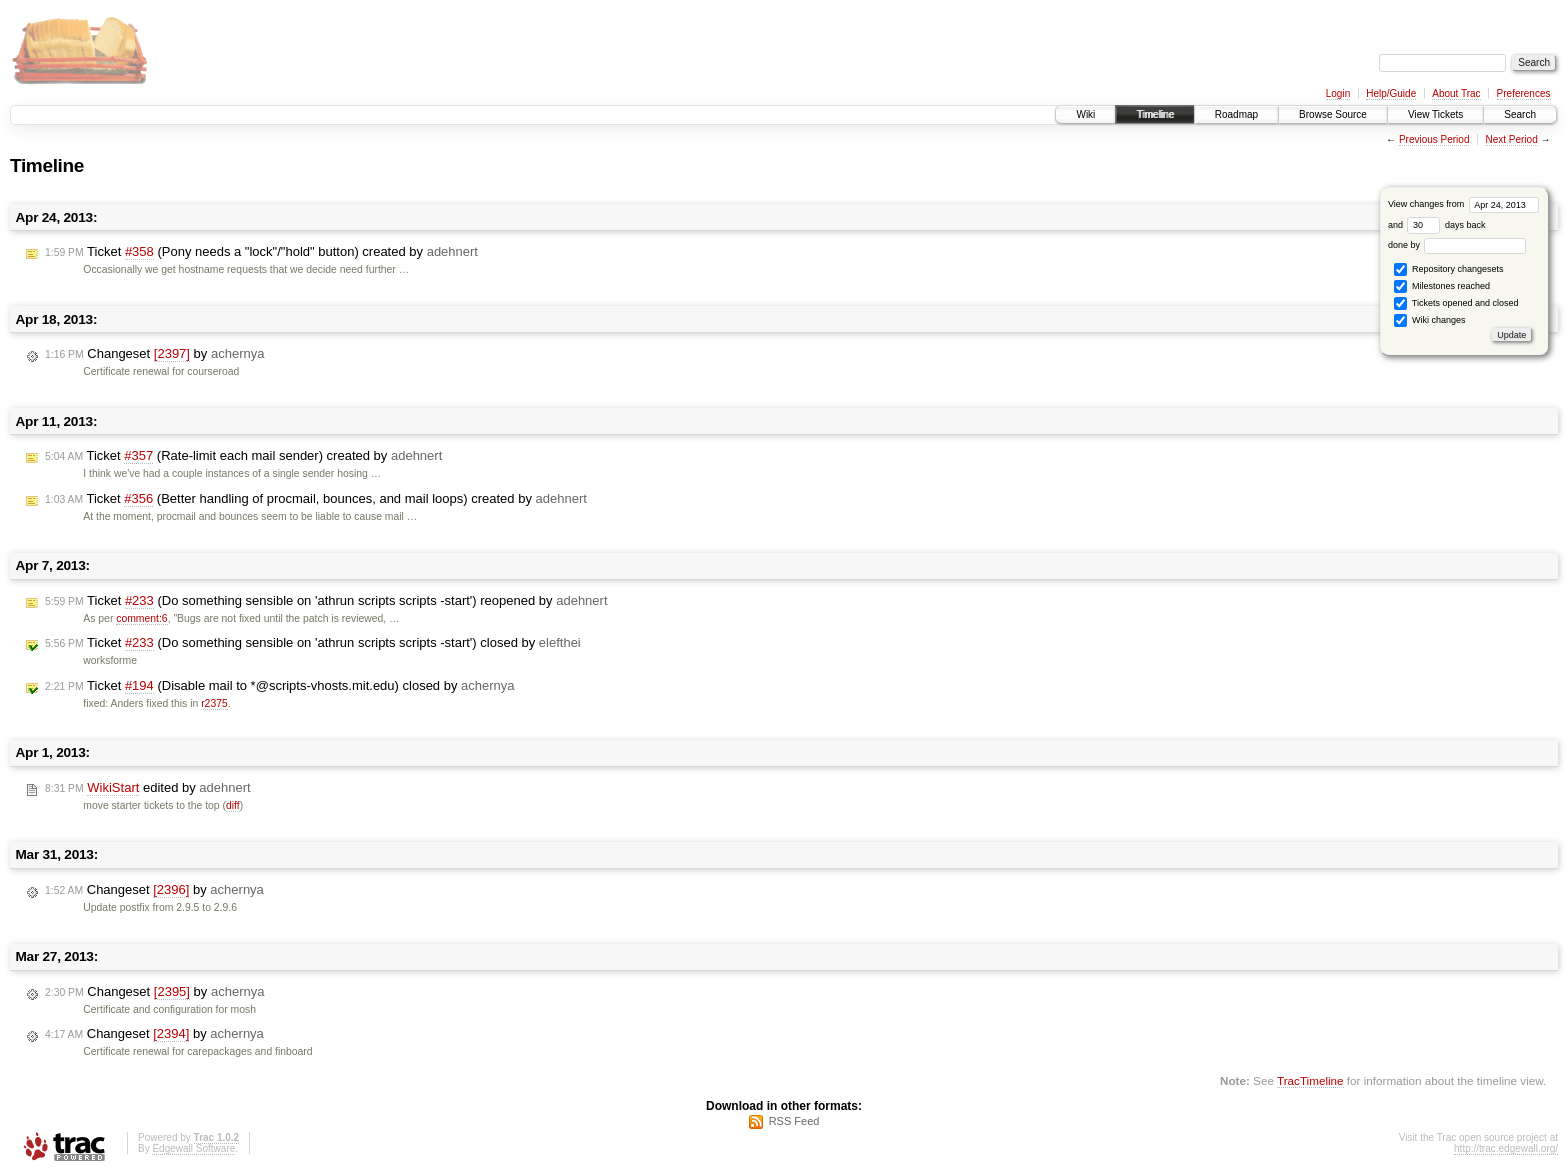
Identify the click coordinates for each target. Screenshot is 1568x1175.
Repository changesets (1448, 269)
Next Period (1511, 139)
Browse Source (1333, 114)
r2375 (214, 703)
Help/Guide (1391, 93)
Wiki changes (1429, 320)
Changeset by (154, 354)
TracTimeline (1310, 1080)
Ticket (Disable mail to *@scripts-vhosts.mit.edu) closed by (280, 686)
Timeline (1154, 114)
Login (1338, 93)
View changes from (1463, 204)
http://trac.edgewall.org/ (1506, 1148)
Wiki (1085, 114)
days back (1446, 225)
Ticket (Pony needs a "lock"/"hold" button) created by (261, 252)
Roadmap (1236, 114)
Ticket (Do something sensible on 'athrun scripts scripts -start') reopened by (326, 601)
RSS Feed (794, 1121)
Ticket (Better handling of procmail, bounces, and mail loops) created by (316, 499)
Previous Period (1434, 139)
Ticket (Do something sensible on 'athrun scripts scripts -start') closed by (313, 643)
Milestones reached (1442, 286)
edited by (148, 788)
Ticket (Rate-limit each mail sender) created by (243, 456)
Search (1520, 114)
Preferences (1524, 93)
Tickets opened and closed (1456, 303)
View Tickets (1435, 114)
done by (1457, 245)
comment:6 (141, 618)
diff (233, 805)
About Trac (1456, 93)
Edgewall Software (193, 1148)
